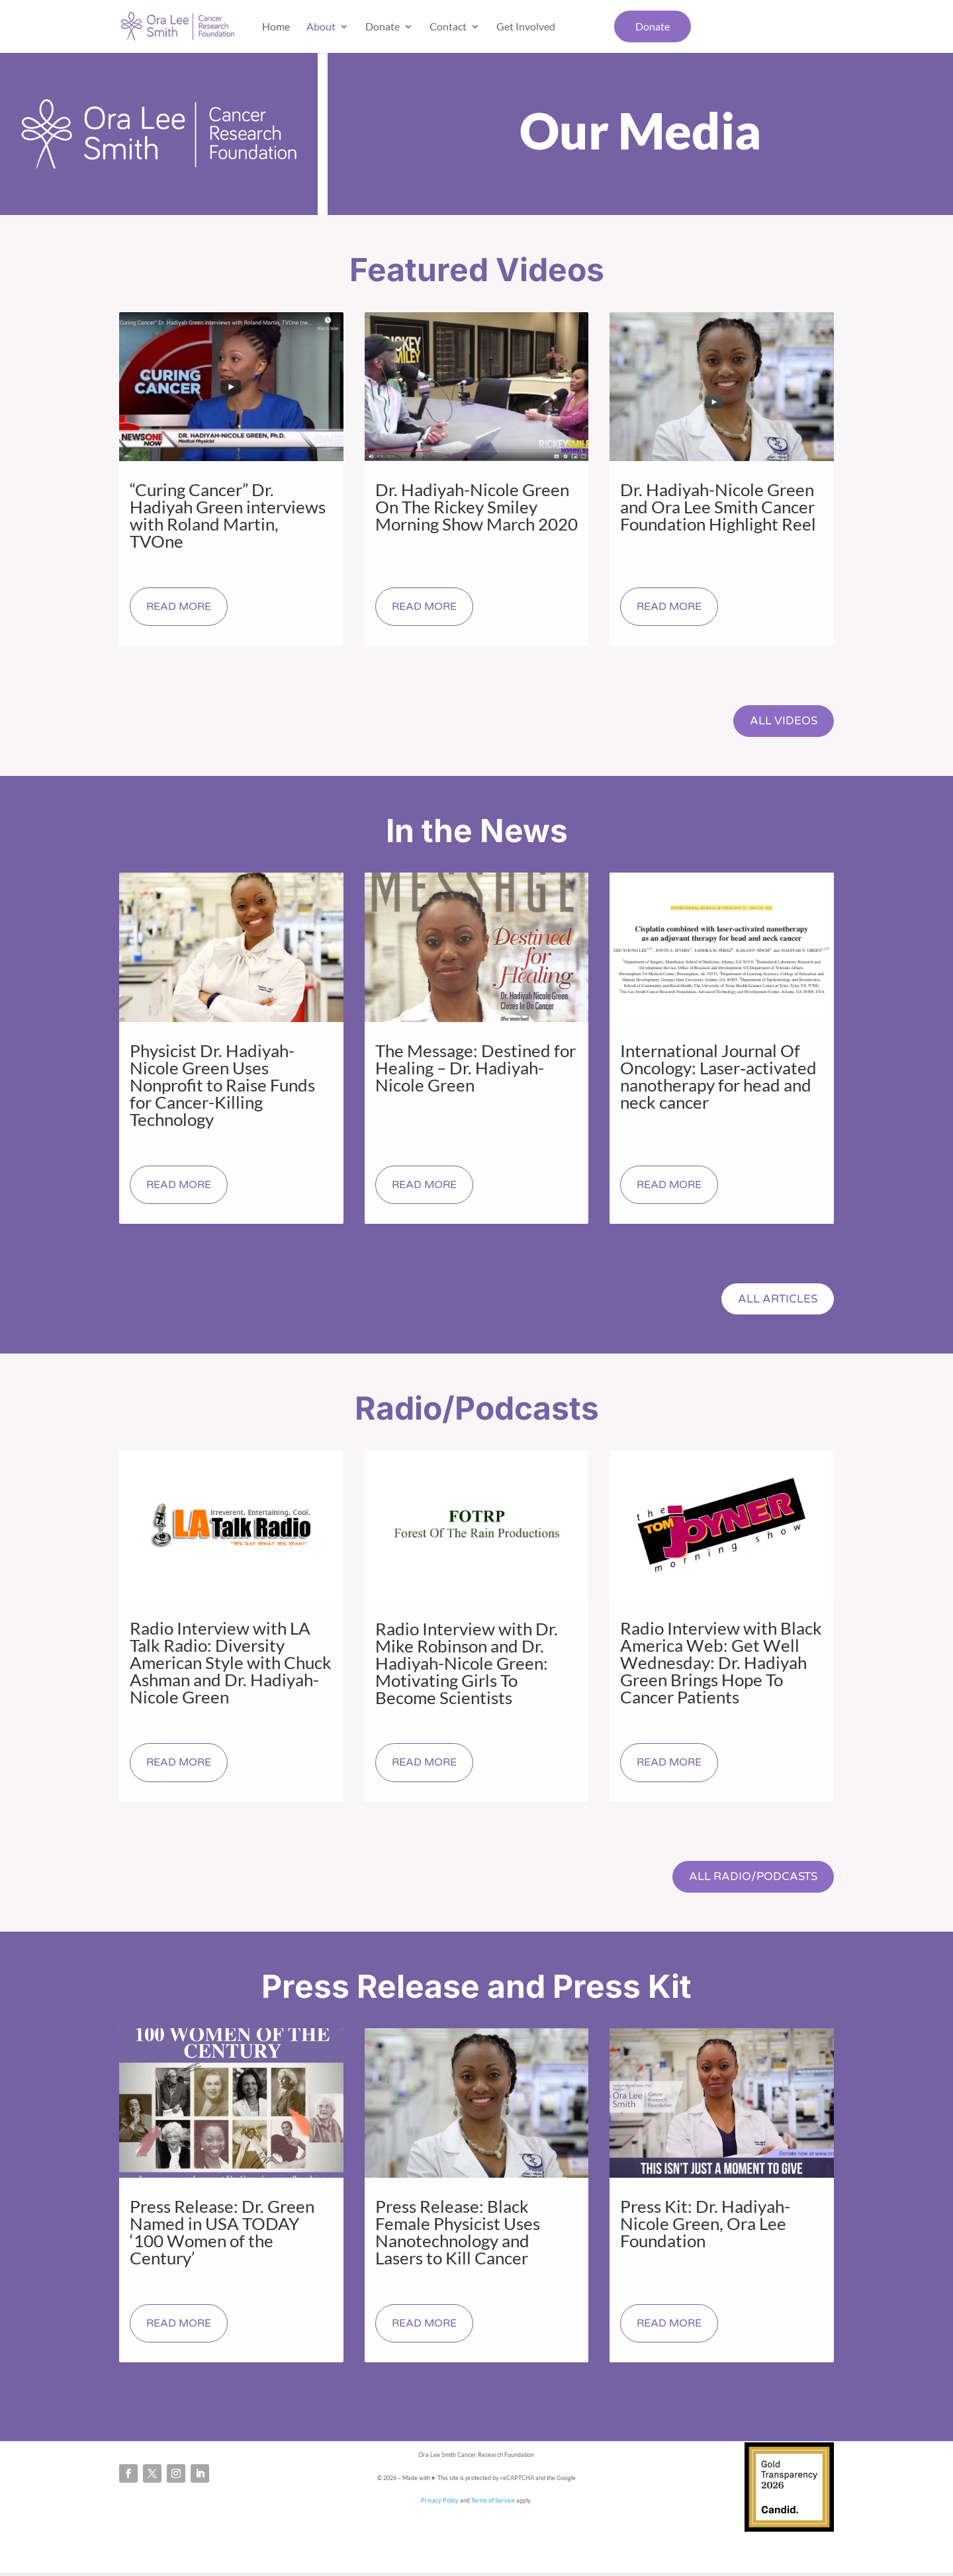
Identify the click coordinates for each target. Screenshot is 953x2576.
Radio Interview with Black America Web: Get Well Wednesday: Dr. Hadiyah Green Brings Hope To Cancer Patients (721, 1664)
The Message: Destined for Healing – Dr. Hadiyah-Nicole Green (475, 1068)
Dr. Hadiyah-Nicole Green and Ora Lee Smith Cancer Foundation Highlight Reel (718, 507)
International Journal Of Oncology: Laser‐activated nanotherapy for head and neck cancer (718, 1077)
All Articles (776, 1300)
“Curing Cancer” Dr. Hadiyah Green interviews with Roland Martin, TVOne (228, 515)
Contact (448, 26)
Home (276, 26)
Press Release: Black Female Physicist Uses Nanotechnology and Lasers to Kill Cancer (457, 2234)
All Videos (782, 721)
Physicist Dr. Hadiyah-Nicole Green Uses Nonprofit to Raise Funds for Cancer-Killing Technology (222, 1086)
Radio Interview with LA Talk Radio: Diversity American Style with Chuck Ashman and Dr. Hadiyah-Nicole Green (231, 1664)
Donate (382, 26)
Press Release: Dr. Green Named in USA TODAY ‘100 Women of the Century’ (222, 2234)
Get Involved (525, 26)
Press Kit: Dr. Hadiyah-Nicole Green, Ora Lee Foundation (705, 2226)
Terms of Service (493, 2503)
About (321, 26)
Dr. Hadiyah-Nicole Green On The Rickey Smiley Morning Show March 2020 (476, 507)
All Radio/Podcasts (749, 1878)
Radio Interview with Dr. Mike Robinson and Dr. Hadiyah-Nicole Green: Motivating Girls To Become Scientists (466, 1664)
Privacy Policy (440, 2503)
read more (178, 606)
